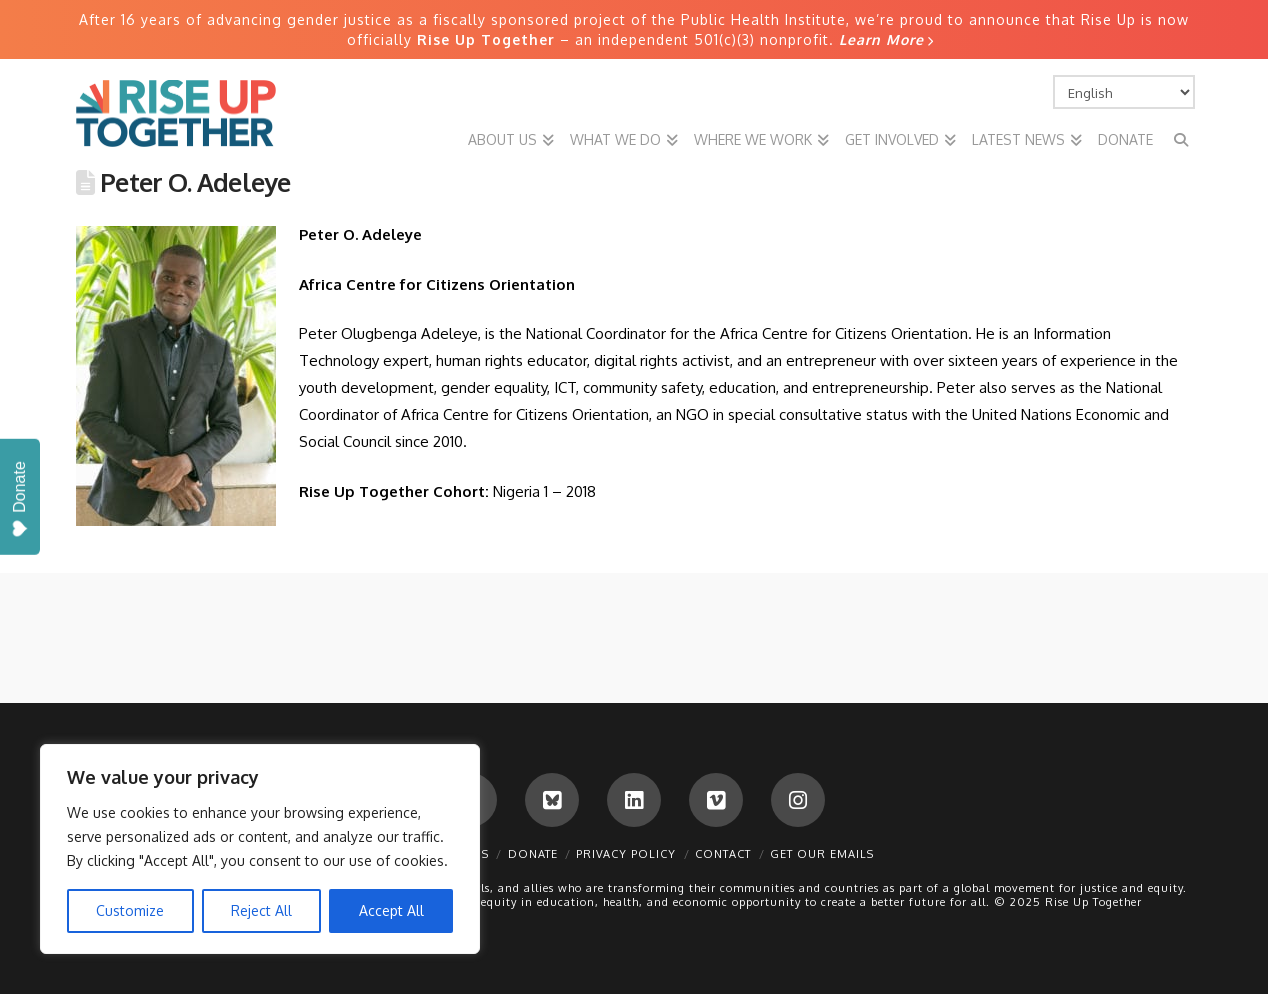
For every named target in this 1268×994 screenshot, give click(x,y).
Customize (130, 910)
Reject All (261, 910)
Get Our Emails (822, 854)
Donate (533, 854)
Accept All (391, 910)
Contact (723, 854)
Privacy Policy (626, 854)
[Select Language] (1124, 92)
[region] (260, 849)
